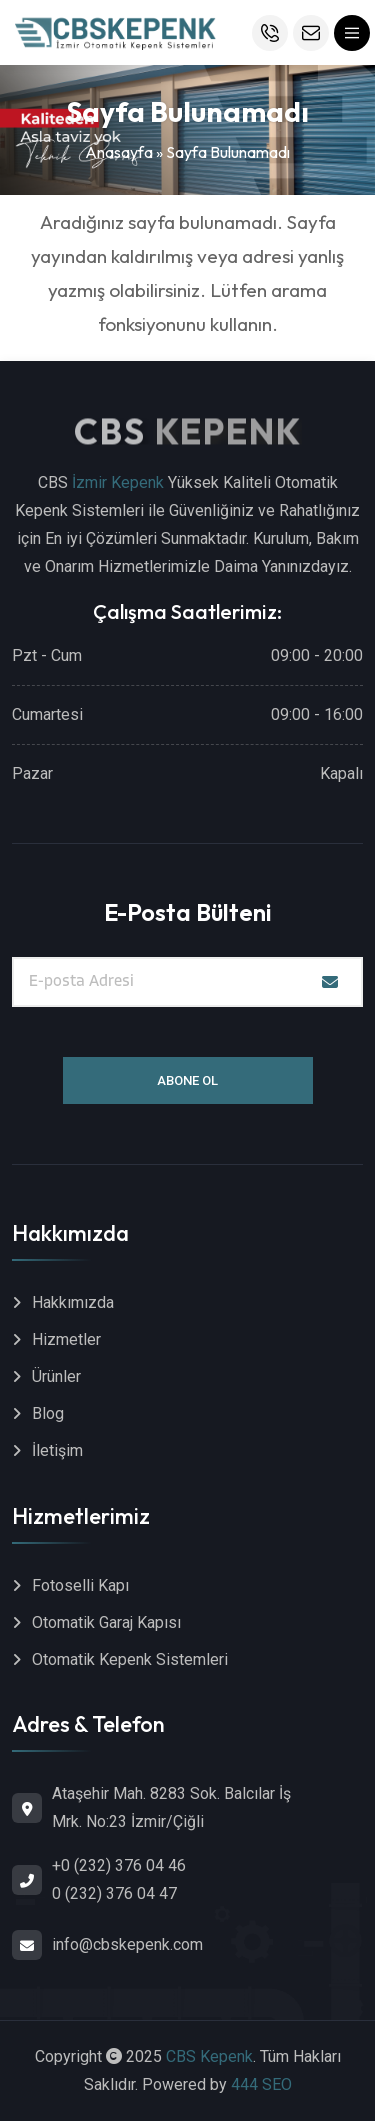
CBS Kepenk (209, 2056)
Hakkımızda (73, 1302)
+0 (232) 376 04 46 (119, 1865)
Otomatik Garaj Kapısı (106, 1622)
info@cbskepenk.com (127, 1944)
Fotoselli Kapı (80, 1585)
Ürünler (56, 1376)
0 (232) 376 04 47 (114, 1893)
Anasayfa (119, 152)
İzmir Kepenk (118, 482)
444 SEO (261, 2084)
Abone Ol (187, 1080)
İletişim (57, 1450)
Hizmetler (66, 1339)
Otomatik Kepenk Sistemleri (130, 1659)
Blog (48, 1413)
